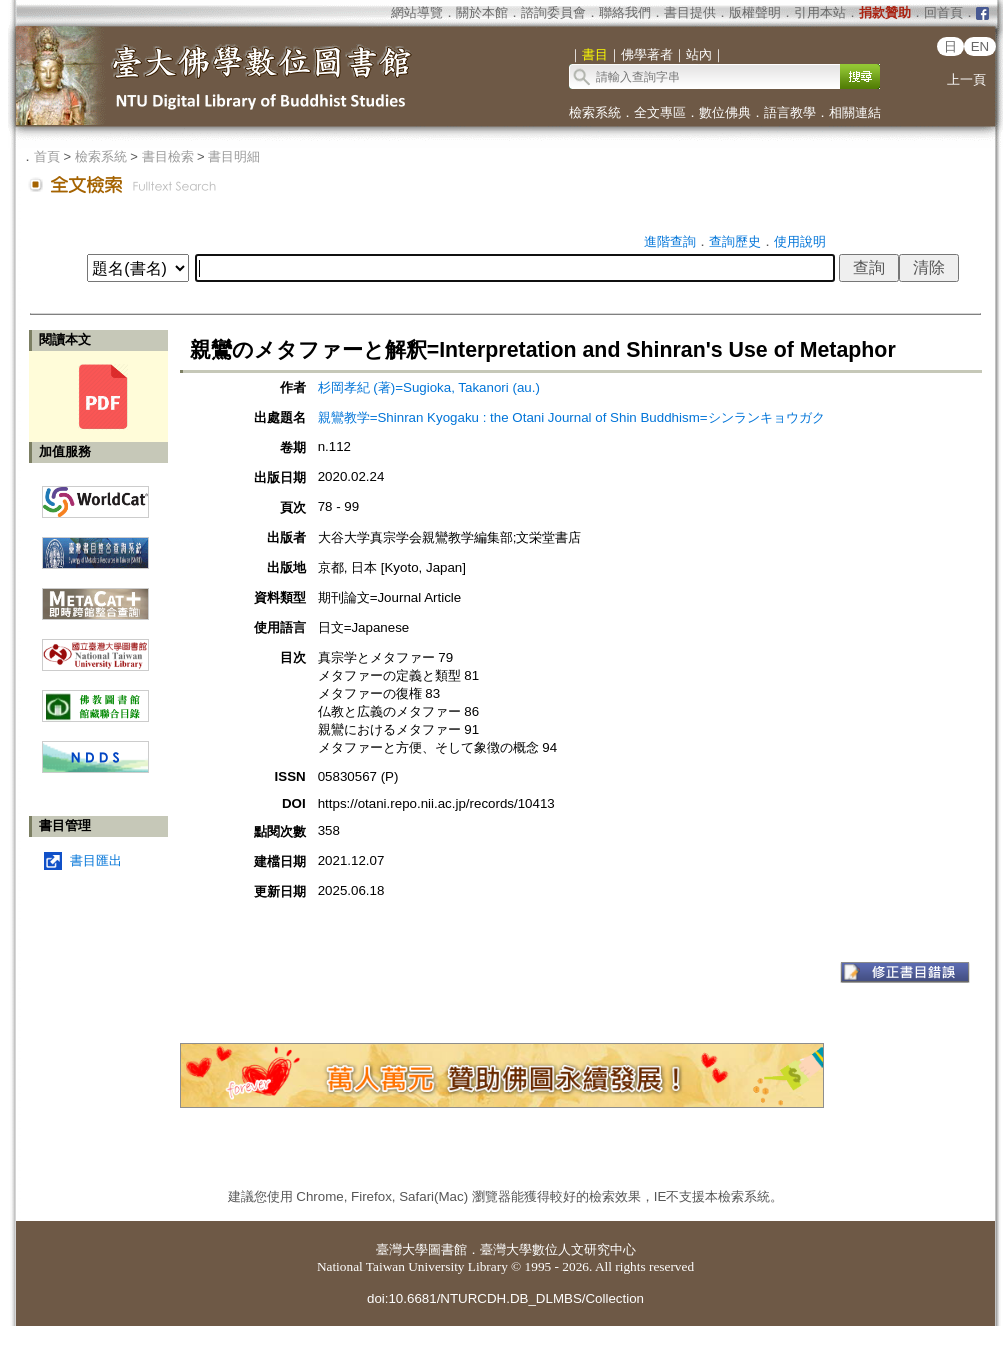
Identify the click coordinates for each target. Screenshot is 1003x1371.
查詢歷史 (735, 241)
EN (980, 46)
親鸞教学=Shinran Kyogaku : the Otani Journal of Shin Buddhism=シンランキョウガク (571, 417)
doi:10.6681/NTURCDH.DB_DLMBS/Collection (505, 1298)
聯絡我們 (625, 12)
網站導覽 (417, 12)
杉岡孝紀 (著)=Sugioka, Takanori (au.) (429, 387)
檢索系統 (595, 112)
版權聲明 (755, 12)
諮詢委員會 (553, 12)
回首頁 (943, 12)
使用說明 (800, 241)
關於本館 (482, 12)
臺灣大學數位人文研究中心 (558, 1249)
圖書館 (447, 1249)
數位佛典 (725, 112)
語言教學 (790, 112)
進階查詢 (670, 241)
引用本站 (820, 12)
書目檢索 (168, 156)
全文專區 (660, 112)
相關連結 (855, 112)
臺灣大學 (402, 1249)
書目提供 (690, 12)
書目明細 (234, 156)
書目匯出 (96, 860)
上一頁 (966, 79)
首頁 (47, 156)
